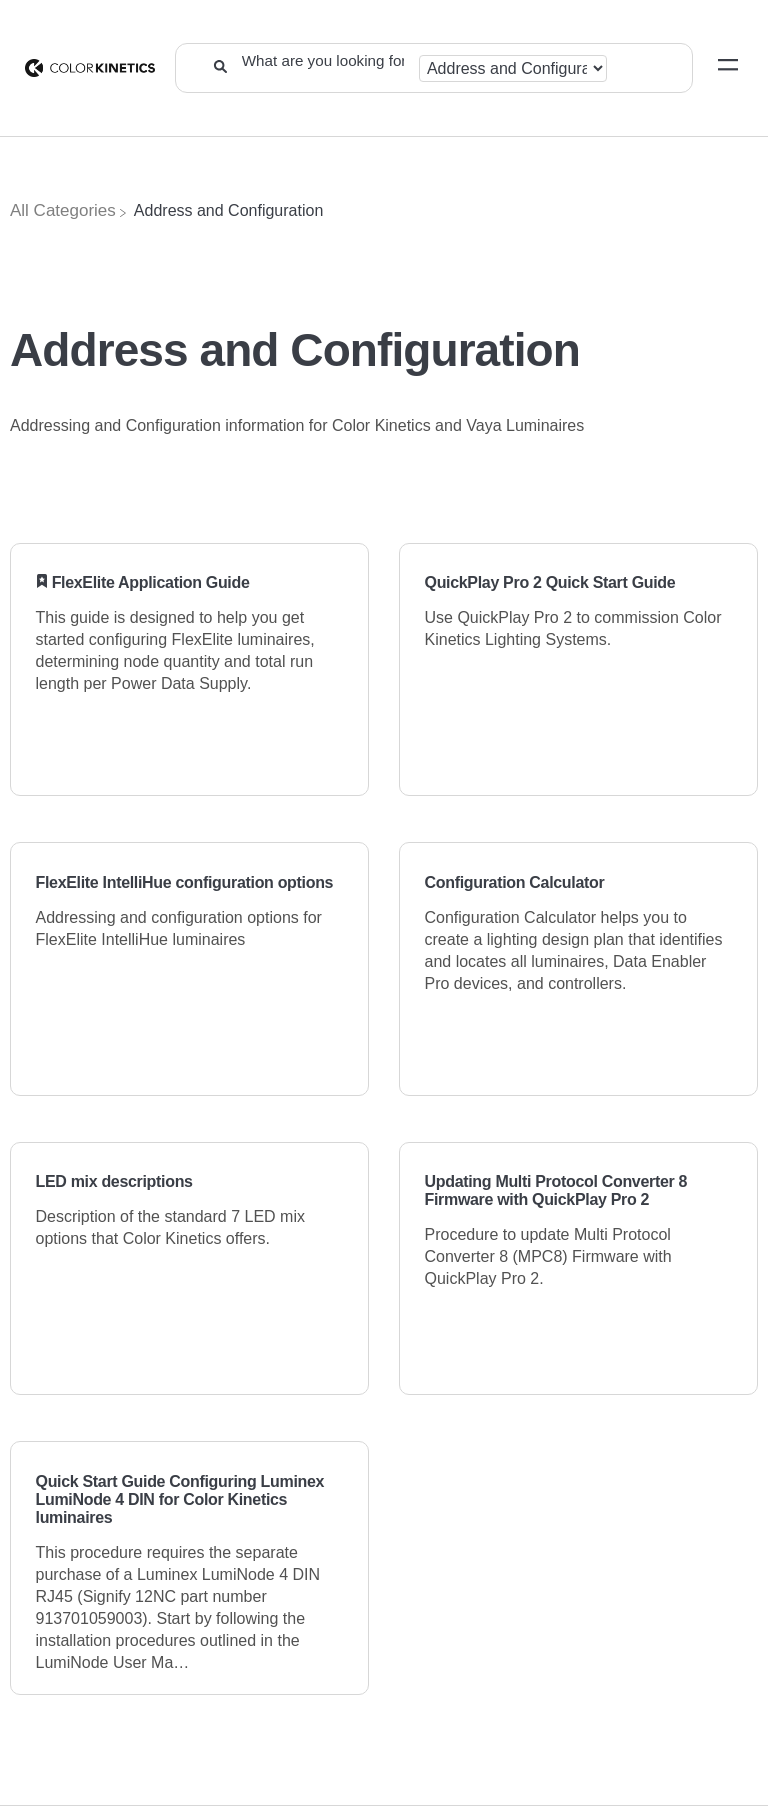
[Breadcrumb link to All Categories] (63, 210)
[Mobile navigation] (728, 68)
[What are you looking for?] (322, 60)
